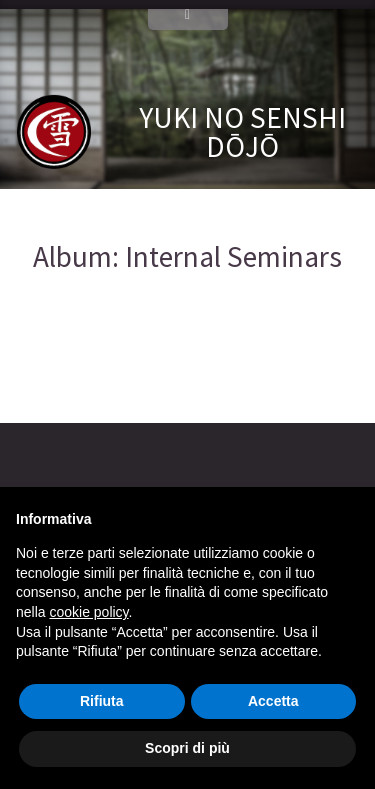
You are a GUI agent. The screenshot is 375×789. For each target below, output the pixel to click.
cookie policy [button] (88, 612)
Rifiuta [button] (102, 701)
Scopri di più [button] (187, 748)
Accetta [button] (273, 701)
